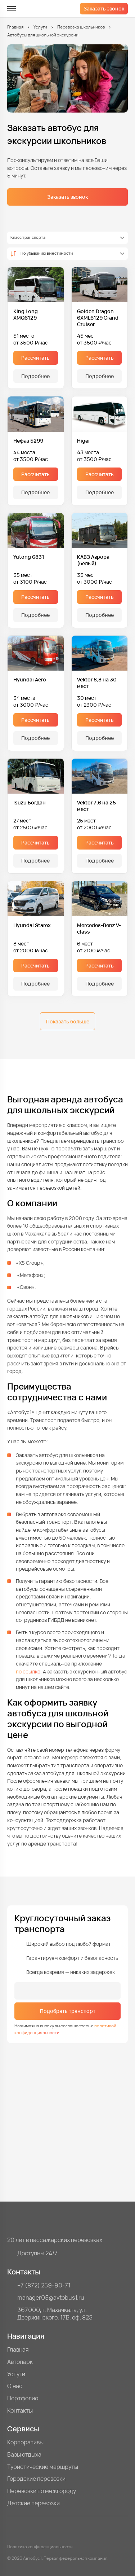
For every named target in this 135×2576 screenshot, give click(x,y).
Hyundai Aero (29, 679)
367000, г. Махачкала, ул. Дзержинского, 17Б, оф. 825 (55, 2314)
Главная (15, 27)
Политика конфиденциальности (40, 2547)
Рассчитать (35, 357)
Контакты (20, 2410)
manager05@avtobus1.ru (50, 2297)
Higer (83, 441)
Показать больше (67, 1021)
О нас (14, 2386)
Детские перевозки (33, 2503)
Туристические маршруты (42, 2467)
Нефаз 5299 (28, 441)
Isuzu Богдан (29, 802)
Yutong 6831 (28, 557)
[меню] (11, 8)
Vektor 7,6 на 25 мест (96, 805)
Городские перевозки (36, 2479)
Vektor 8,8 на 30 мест (97, 682)
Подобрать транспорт (67, 2010)
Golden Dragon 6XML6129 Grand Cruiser (97, 318)
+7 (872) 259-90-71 (44, 2285)
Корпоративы (25, 2442)
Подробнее (35, 376)
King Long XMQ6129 (25, 314)
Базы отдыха (24, 2454)
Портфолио (22, 2398)
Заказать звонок (104, 8)
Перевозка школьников (81, 27)
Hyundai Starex (32, 925)
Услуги (40, 27)
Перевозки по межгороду (41, 2491)
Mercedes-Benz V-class (99, 928)
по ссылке (28, 1671)
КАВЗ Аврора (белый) (93, 560)
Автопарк (20, 2362)
